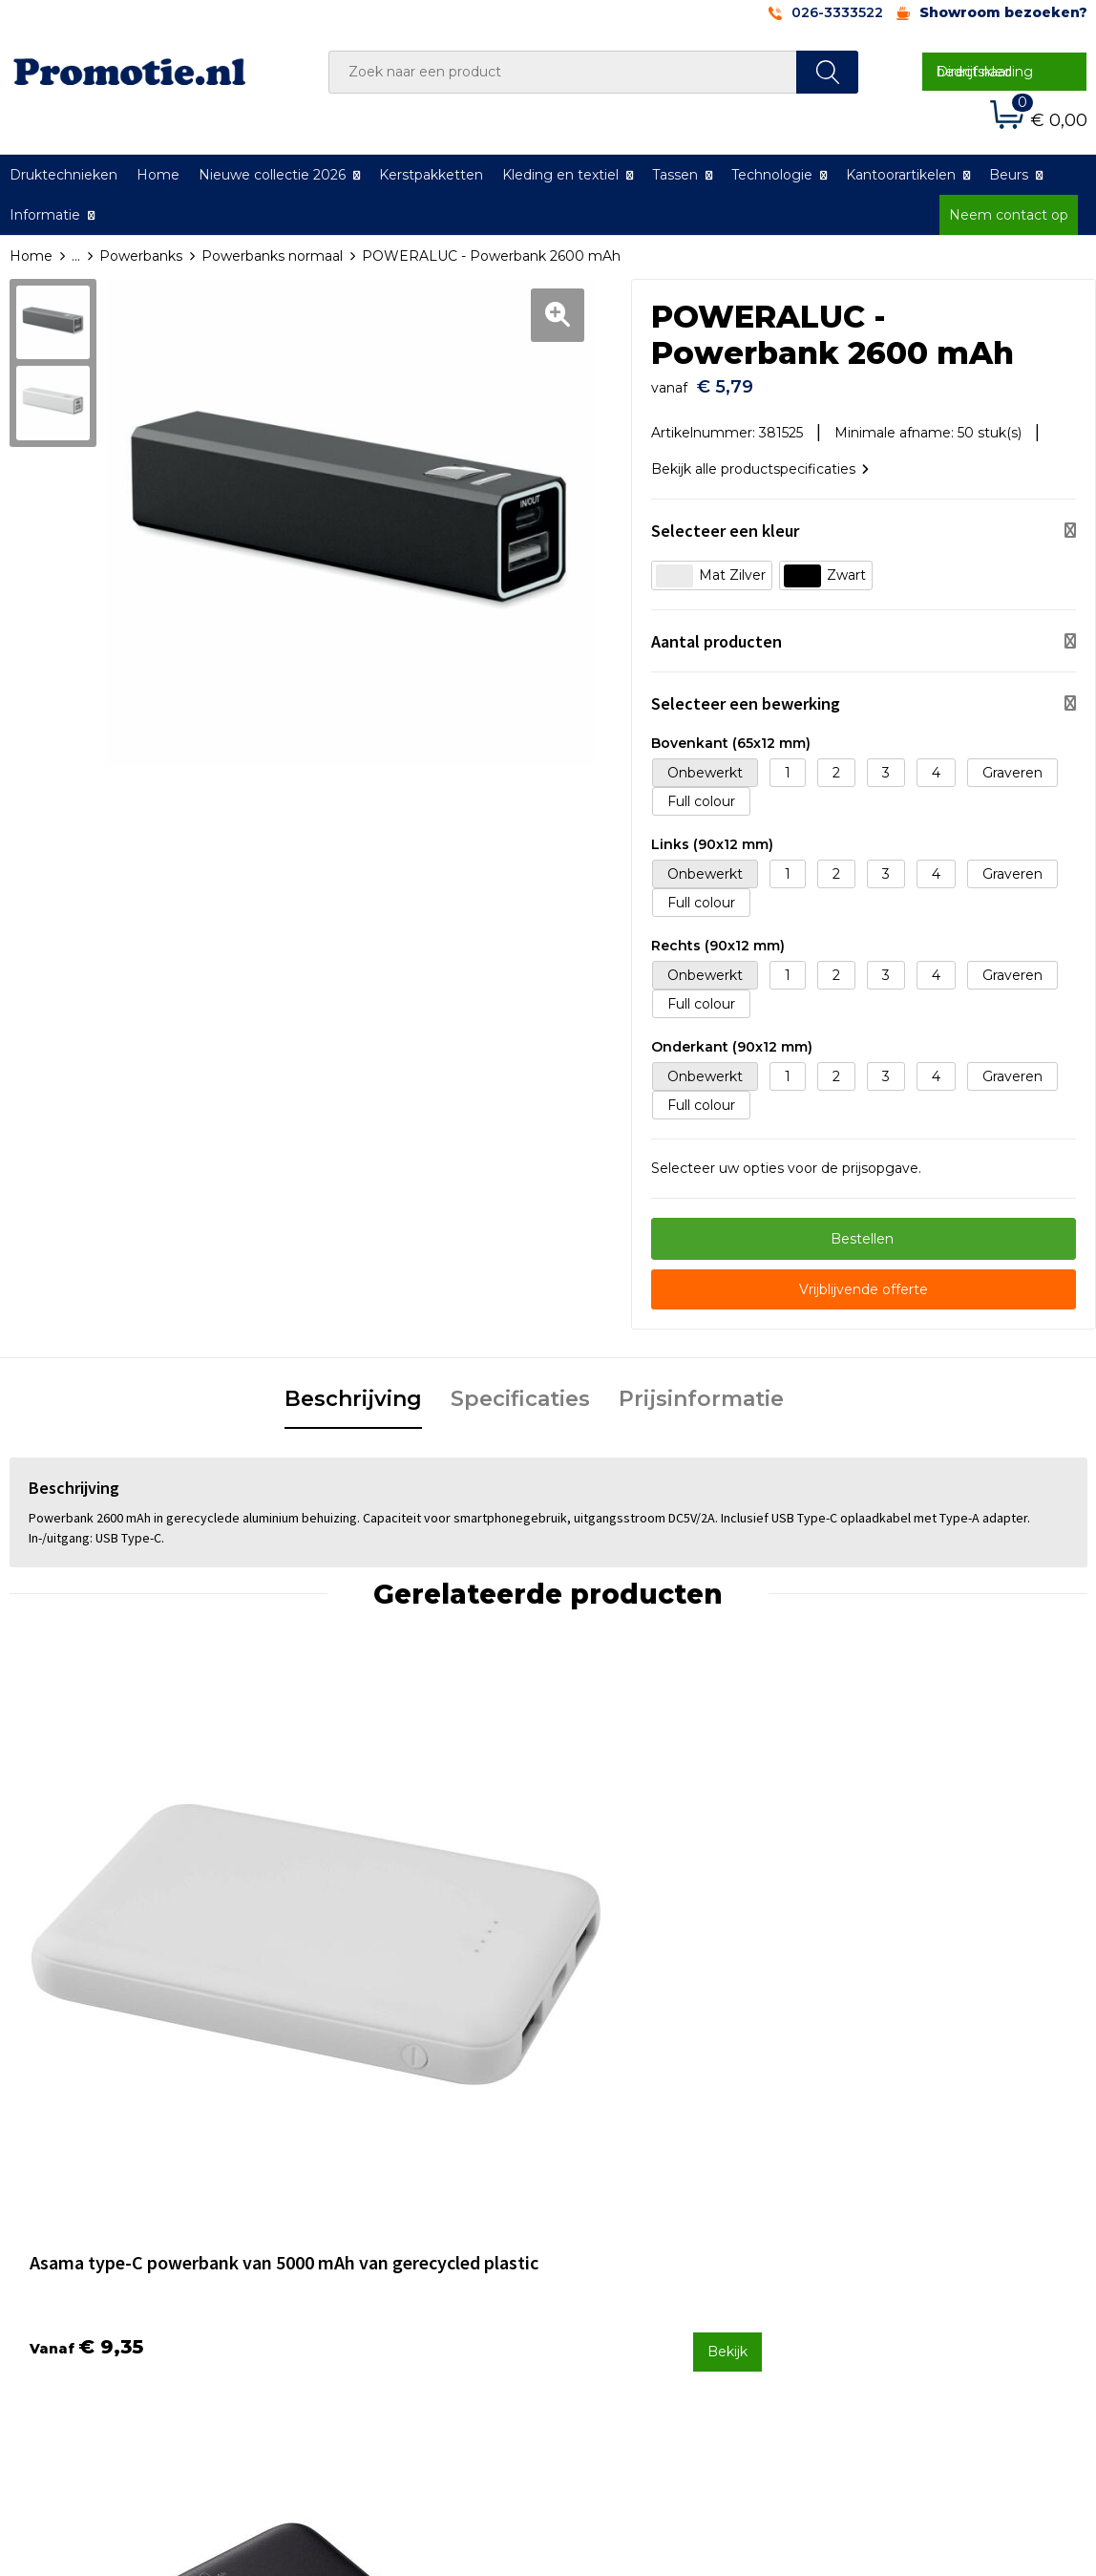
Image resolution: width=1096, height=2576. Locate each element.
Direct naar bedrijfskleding (985, 71)
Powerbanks (140, 256)
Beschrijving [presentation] (353, 1389)
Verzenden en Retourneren (663, 2245)
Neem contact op (1008, 215)
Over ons (335, 2194)
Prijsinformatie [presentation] (701, 1389)
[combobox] (562, 72)
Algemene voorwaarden (919, 2194)
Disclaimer (873, 2270)
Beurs (1008, 174)
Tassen (675, 174)
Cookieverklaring (893, 2219)
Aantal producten (716, 632)
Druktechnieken (358, 2245)
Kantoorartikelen (901, 174)
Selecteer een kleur (725, 521)
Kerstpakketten (431, 174)
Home (158, 174)
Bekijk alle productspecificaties (760, 459)
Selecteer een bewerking (745, 694)
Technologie (771, 174)
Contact (598, 2194)
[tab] (353, 1390)
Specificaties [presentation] (520, 1389)
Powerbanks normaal (272, 256)
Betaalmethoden (629, 2219)
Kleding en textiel (560, 174)
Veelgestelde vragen (373, 2219)
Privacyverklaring (895, 2245)
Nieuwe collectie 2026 (272, 174)
